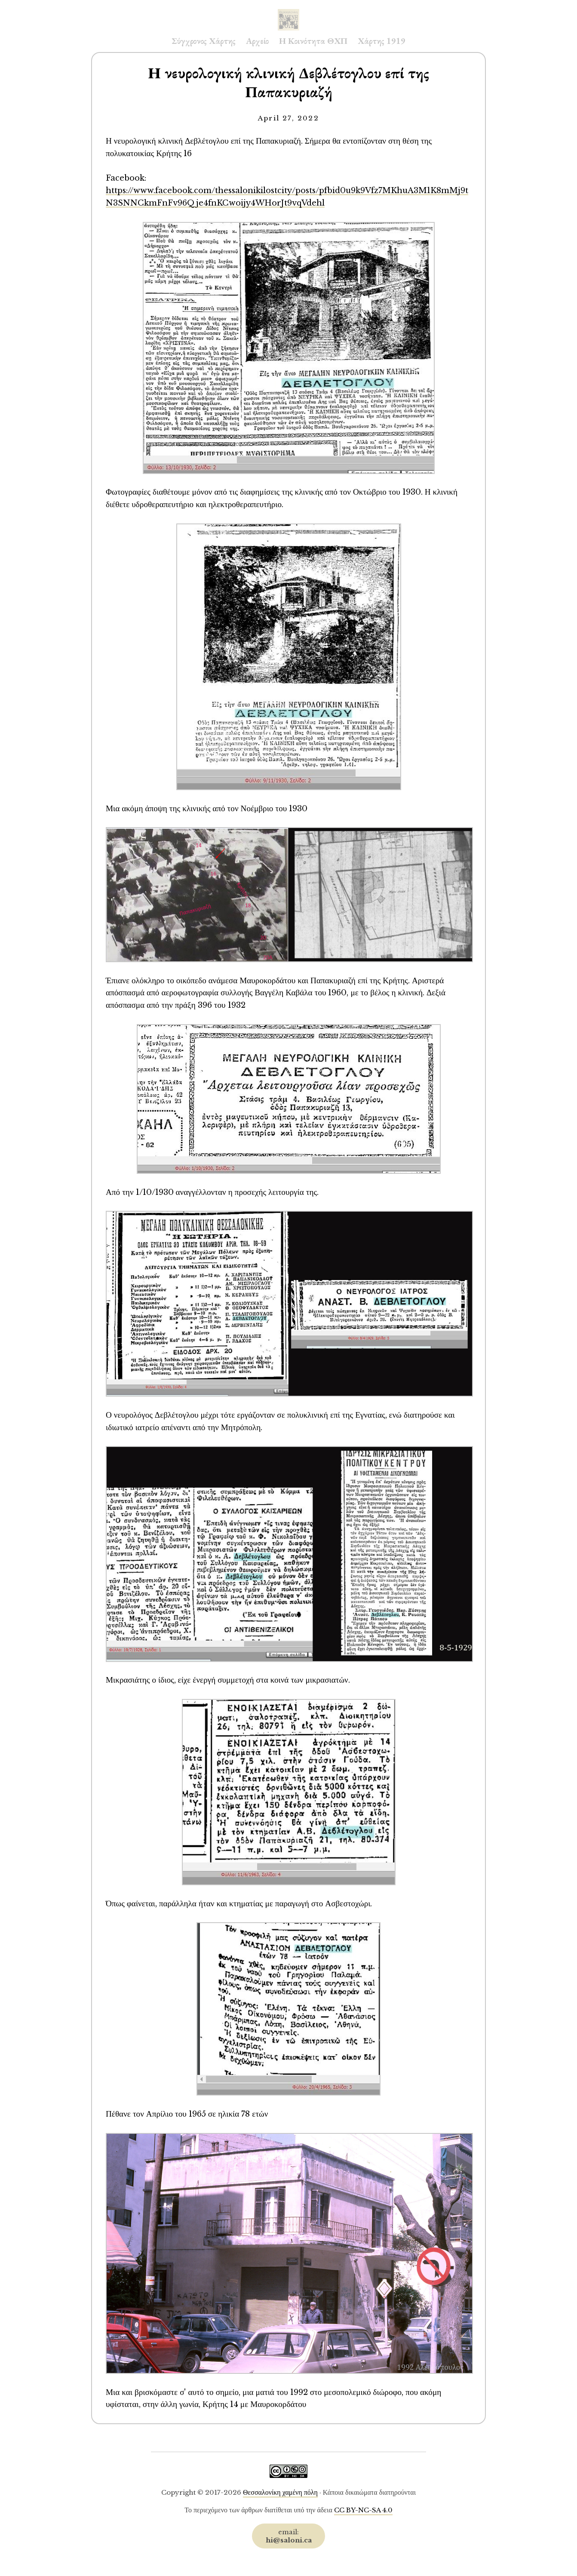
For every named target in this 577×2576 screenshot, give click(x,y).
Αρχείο (257, 40)
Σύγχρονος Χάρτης (204, 40)
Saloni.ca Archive (288, 11)
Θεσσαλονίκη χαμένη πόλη (280, 2492)
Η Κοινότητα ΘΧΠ (313, 40)
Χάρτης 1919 (381, 40)
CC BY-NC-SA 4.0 (363, 2510)
